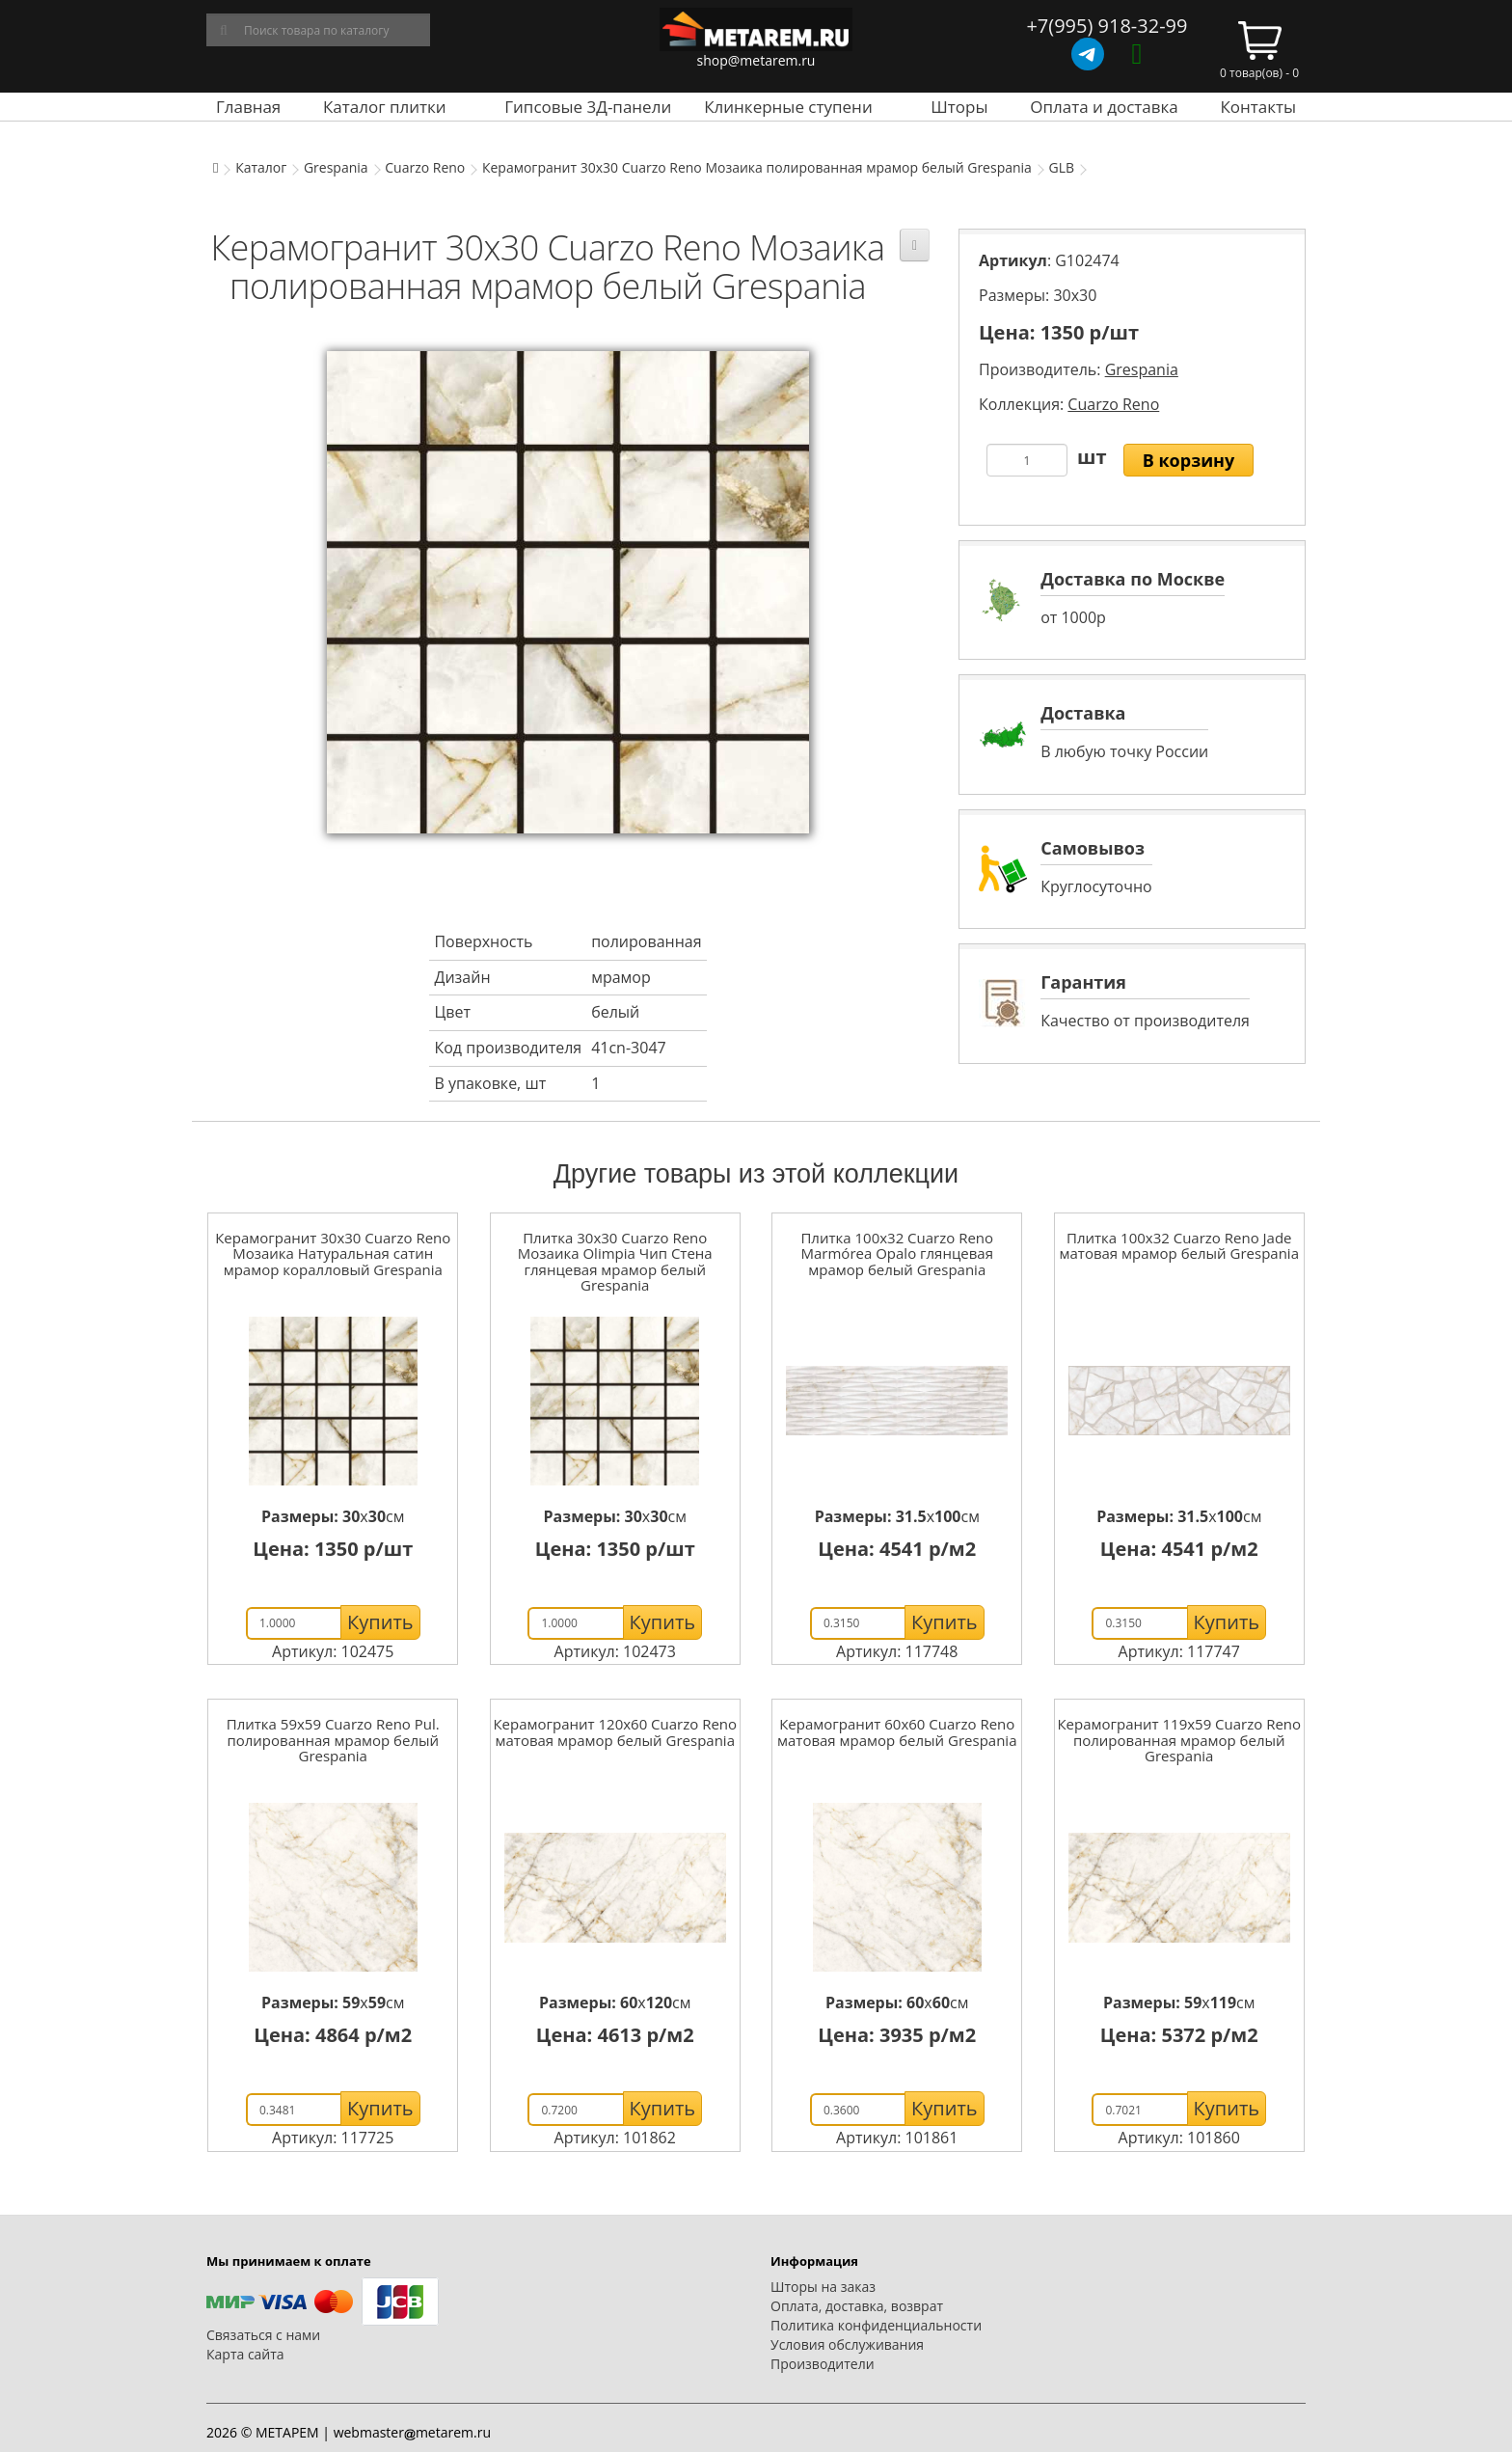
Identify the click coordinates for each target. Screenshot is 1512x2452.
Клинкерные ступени (788, 106)
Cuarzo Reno (425, 167)
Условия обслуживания (847, 2344)
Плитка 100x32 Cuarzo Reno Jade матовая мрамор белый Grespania (1179, 1246)
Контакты (1258, 106)
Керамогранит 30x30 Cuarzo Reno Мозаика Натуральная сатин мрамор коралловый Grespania (332, 1253)
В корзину (1189, 460)
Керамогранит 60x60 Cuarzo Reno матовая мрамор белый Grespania (897, 1732)
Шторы (959, 106)
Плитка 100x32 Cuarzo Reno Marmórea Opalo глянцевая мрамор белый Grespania (896, 1253)
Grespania (336, 167)
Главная (248, 106)
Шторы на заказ (823, 2286)
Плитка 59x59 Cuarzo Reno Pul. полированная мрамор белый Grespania (333, 1739)
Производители (822, 2364)
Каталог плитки (384, 106)
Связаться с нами (263, 2335)
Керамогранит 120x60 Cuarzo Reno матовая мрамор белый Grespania (615, 1732)
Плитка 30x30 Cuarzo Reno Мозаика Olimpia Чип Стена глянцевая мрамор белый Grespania (615, 1261)
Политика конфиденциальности (876, 2325)
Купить (380, 1622)
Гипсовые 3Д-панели (587, 106)
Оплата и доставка (1104, 106)
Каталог (260, 167)
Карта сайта (245, 2354)
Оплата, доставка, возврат (856, 2306)
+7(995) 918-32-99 (1106, 26)
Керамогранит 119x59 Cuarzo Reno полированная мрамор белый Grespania (1179, 1739)
